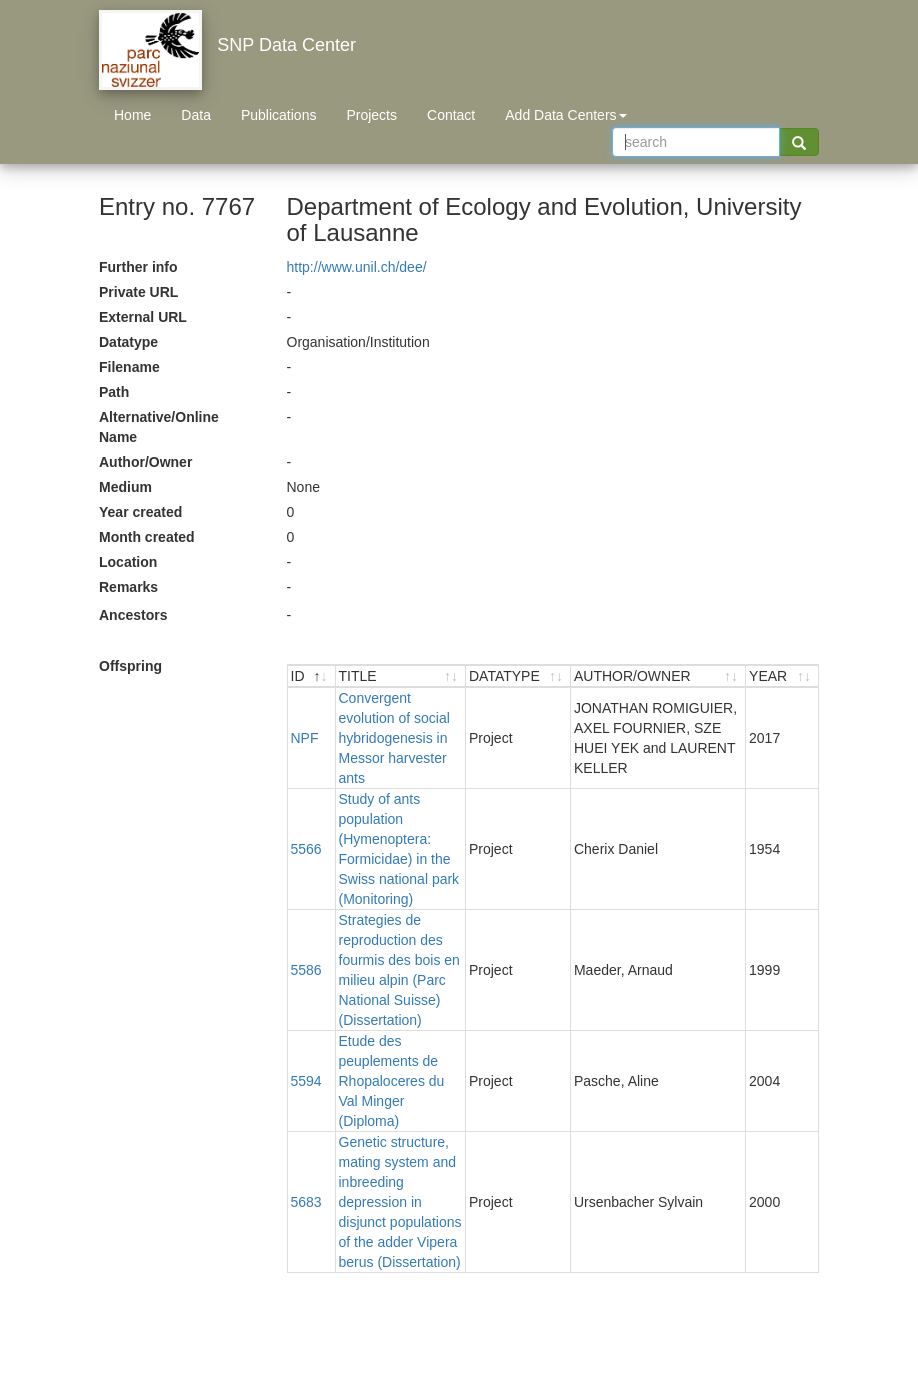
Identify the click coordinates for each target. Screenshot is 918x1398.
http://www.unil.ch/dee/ (357, 267)
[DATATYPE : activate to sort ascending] (518, 676)
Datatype (128, 342)
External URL (143, 317)
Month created (147, 537)
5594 (306, 1081)
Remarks (128, 587)
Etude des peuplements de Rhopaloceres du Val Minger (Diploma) (392, 1081)
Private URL (138, 292)
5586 (306, 970)
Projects (371, 115)
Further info (138, 267)
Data (196, 115)
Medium (125, 487)
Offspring (130, 666)
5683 (306, 1202)
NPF (305, 738)
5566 (306, 849)
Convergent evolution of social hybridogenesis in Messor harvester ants (394, 738)
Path (114, 392)
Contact (451, 115)
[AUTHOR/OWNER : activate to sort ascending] (658, 676)
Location (128, 562)
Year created (140, 512)
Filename (129, 367)
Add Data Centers (565, 115)
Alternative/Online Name (159, 427)
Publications (279, 115)
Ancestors (133, 615)
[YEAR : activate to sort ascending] (782, 676)
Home (132, 115)
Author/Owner (145, 462)
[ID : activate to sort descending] (312, 676)
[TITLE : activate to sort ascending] (401, 676)
